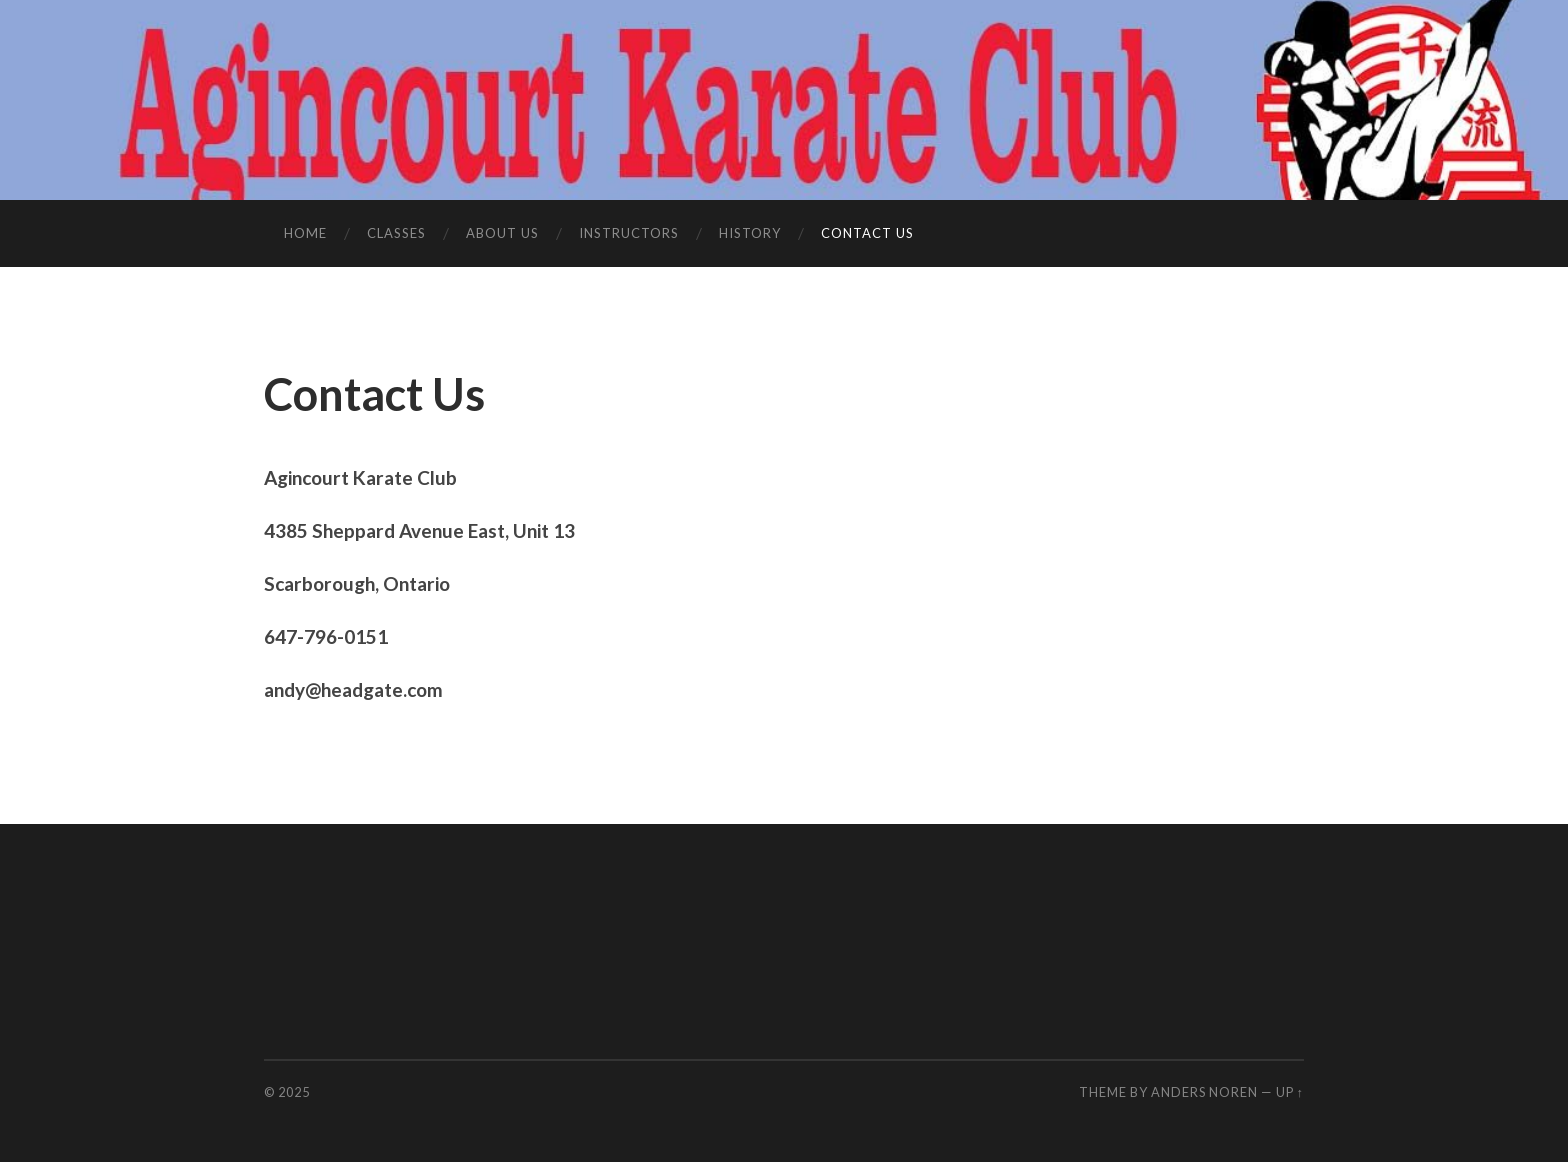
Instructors (629, 233)
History (750, 233)
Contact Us (867, 233)
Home (305, 233)
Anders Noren (1204, 1092)
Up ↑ (1290, 1092)
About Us (502, 233)
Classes (396, 233)
